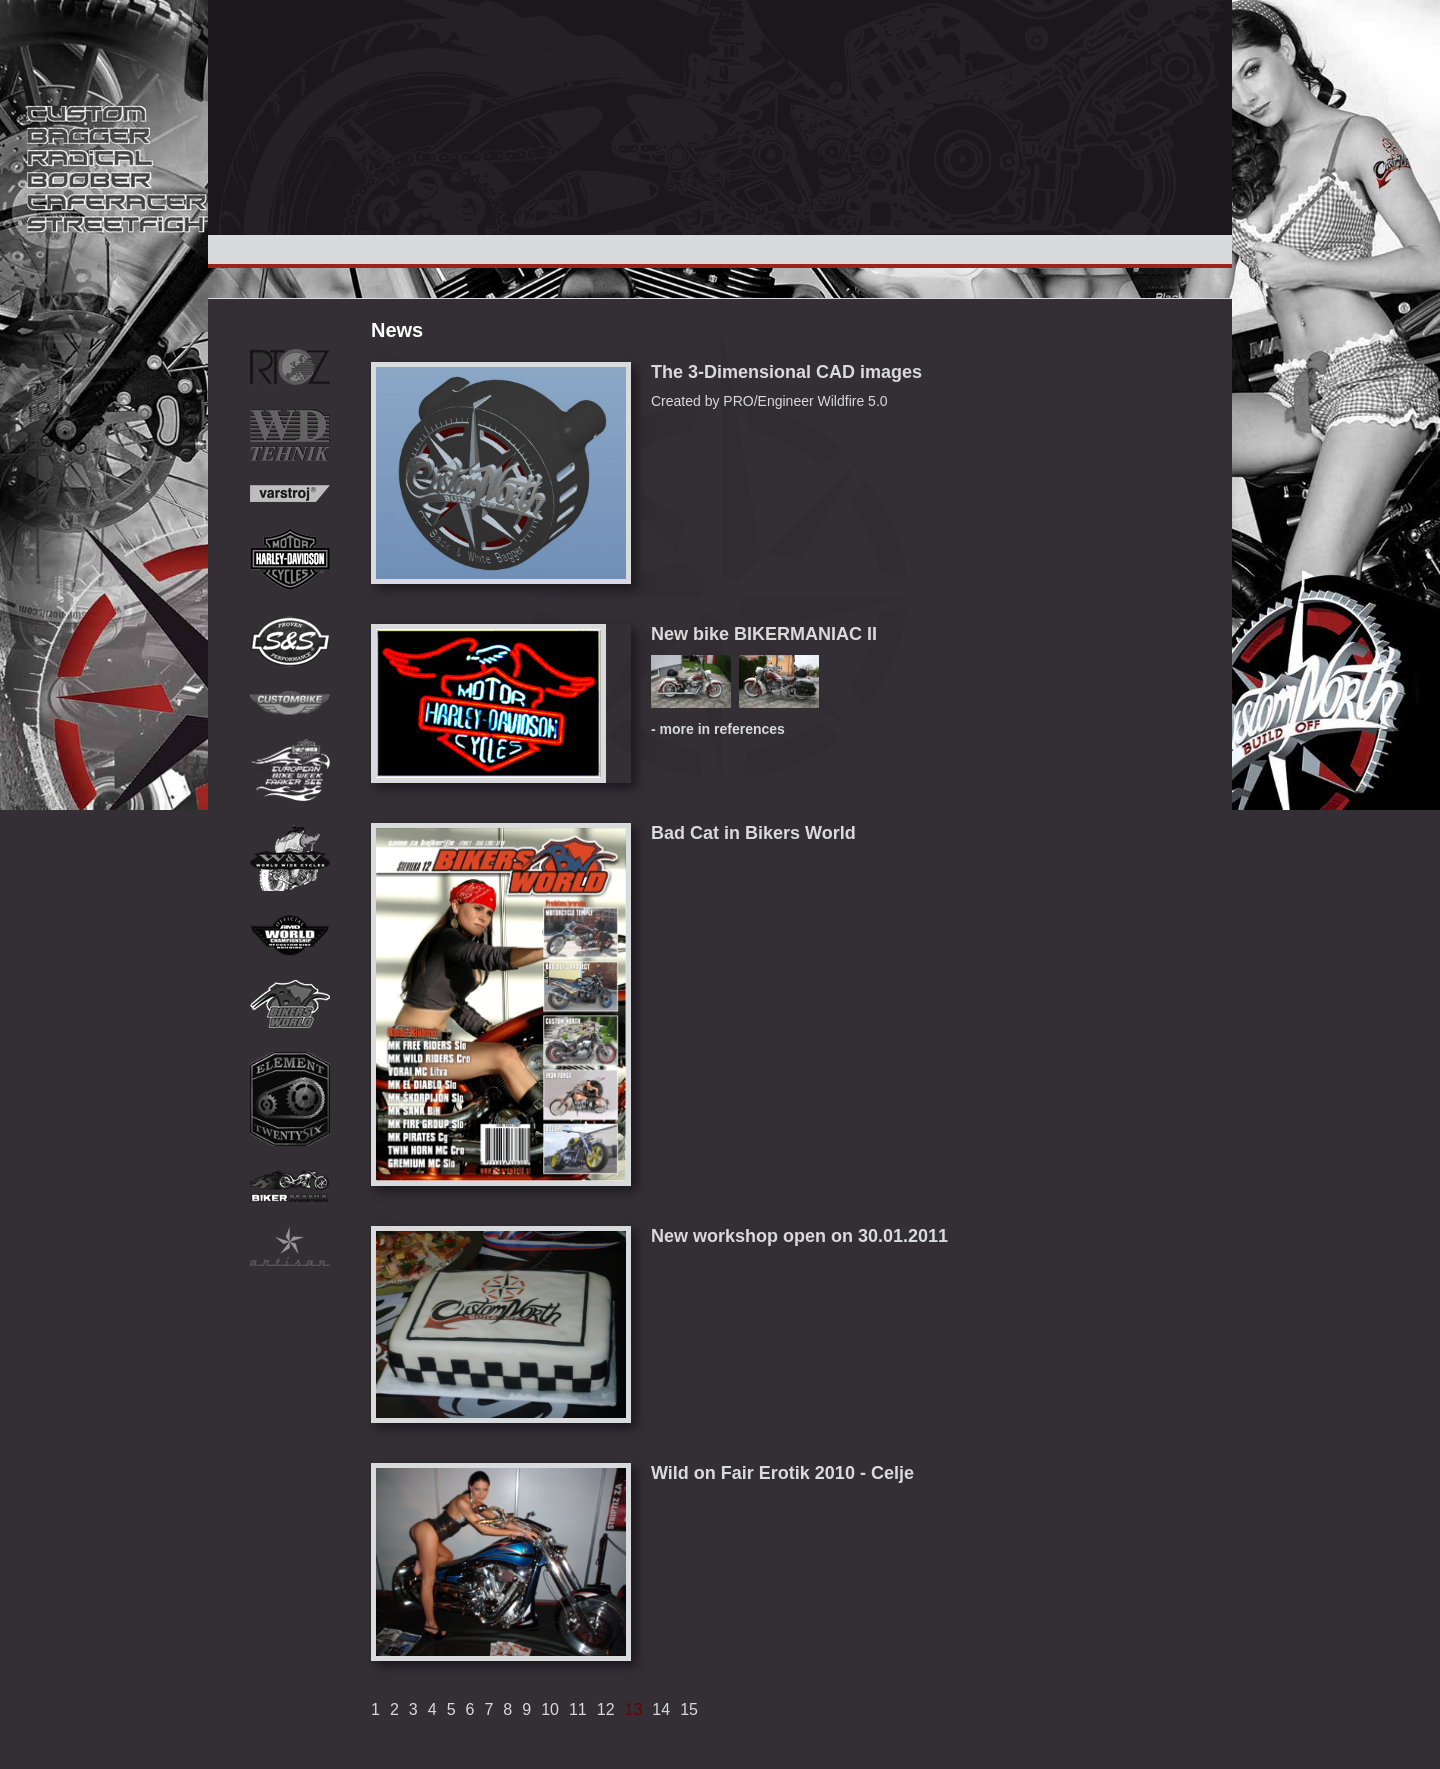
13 (634, 1709)
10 (550, 1709)
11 (578, 1709)
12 (606, 1709)
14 (661, 1709)
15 (689, 1709)
